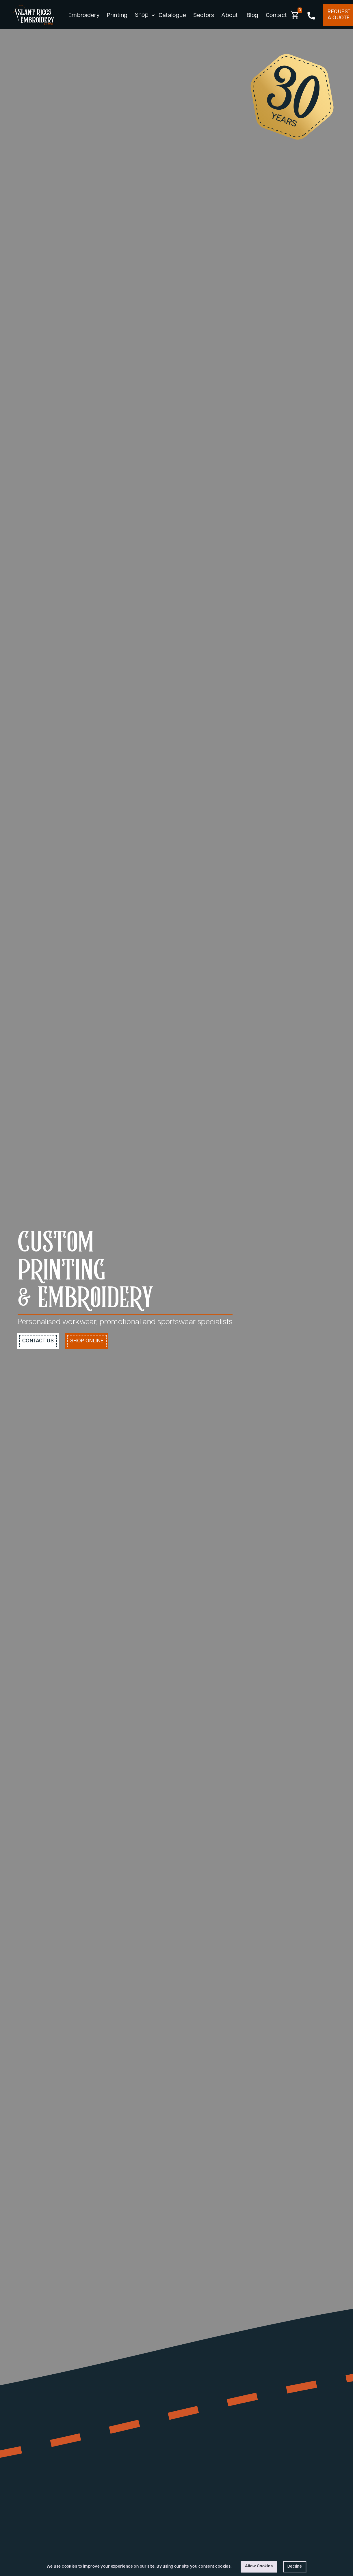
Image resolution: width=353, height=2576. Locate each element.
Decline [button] (294, 2566)
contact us (38, 1341)
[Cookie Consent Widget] (176, 2567)
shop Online (87, 1341)
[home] (32, 15)
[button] (143, 16)
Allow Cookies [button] (259, 2566)
